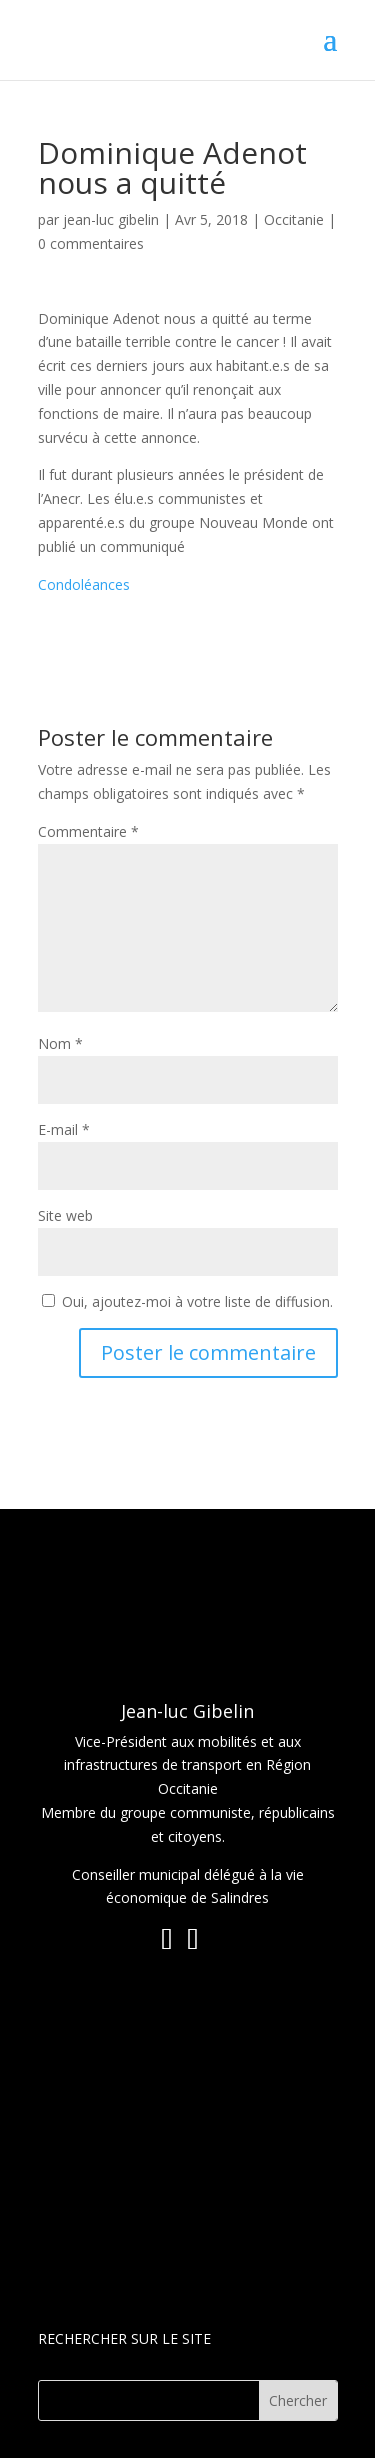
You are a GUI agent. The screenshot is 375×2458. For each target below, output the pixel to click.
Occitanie (294, 219)
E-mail (64, 1129)
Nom (60, 1043)
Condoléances (84, 584)
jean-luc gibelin (111, 219)
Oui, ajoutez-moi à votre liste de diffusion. (187, 1301)
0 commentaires (91, 243)
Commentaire (88, 831)
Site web (65, 1215)
